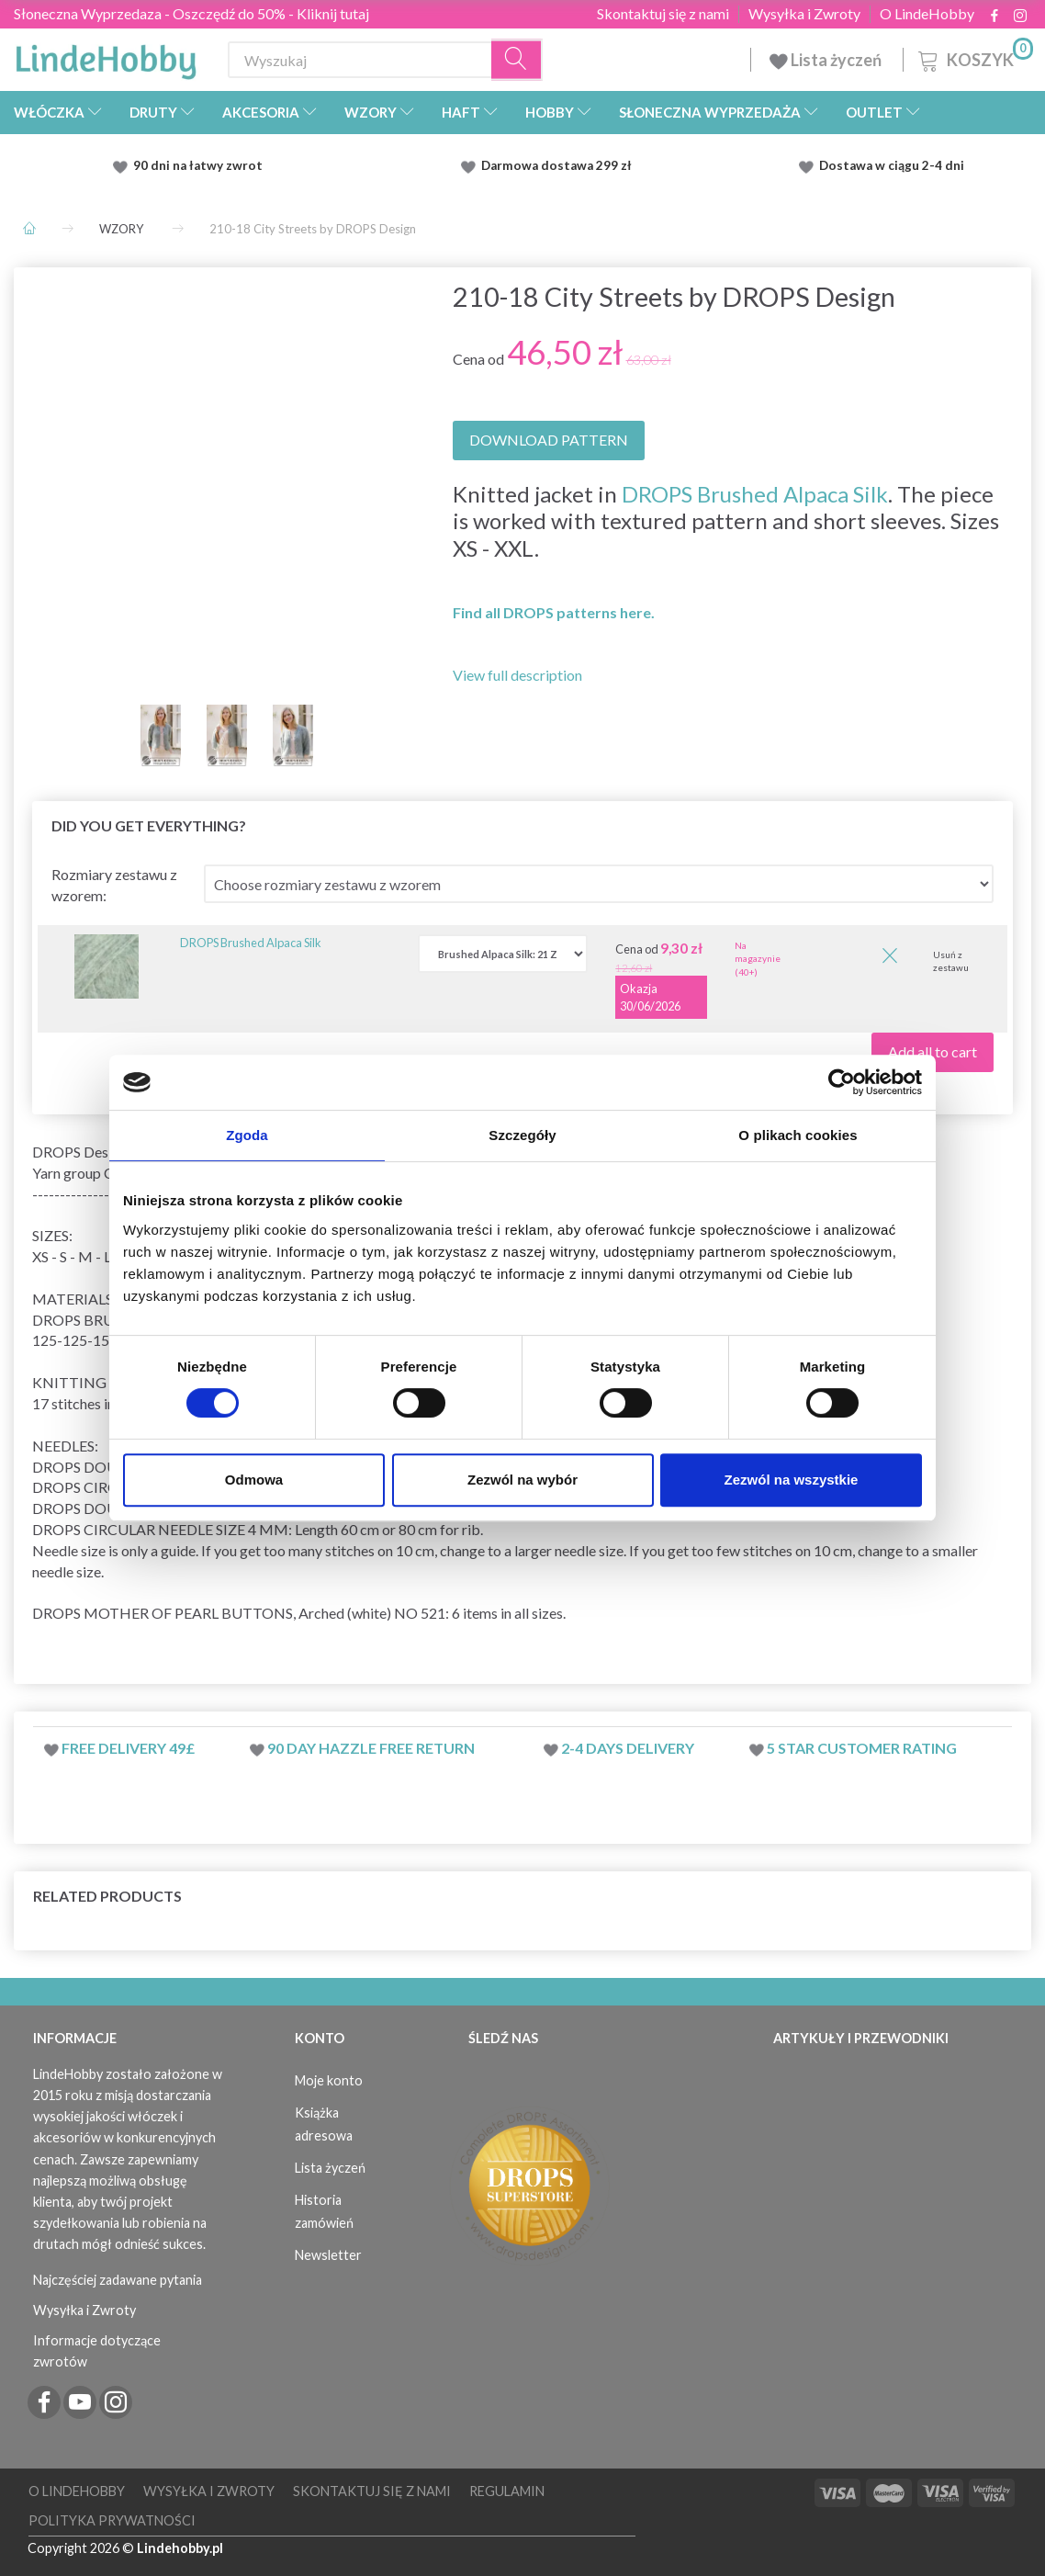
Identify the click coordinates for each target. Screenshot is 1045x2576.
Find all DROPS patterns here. (554, 612)
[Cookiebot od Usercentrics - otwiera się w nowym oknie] (841, 1082)
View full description (517, 675)
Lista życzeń (827, 60)
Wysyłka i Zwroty (804, 14)
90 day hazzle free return (371, 1748)
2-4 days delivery (627, 1748)
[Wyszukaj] (517, 60)
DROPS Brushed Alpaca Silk (755, 493)
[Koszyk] (974, 57)
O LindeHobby (927, 14)
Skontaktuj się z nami (663, 14)
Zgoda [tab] (247, 1135)
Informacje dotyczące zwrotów (97, 2351)
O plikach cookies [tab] (797, 1135)
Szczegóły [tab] (522, 1135)
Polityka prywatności (112, 2520)
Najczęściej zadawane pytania (117, 2280)
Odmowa (254, 1479)
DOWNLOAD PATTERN (548, 439)
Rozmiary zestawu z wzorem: (114, 884)
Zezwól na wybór (522, 1479)
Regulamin (507, 2491)
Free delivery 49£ (128, 1748)
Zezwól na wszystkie (792, 1479)
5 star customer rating (862, 1748)
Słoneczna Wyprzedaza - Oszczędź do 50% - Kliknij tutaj (191, 13)
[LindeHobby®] (105, 56)
